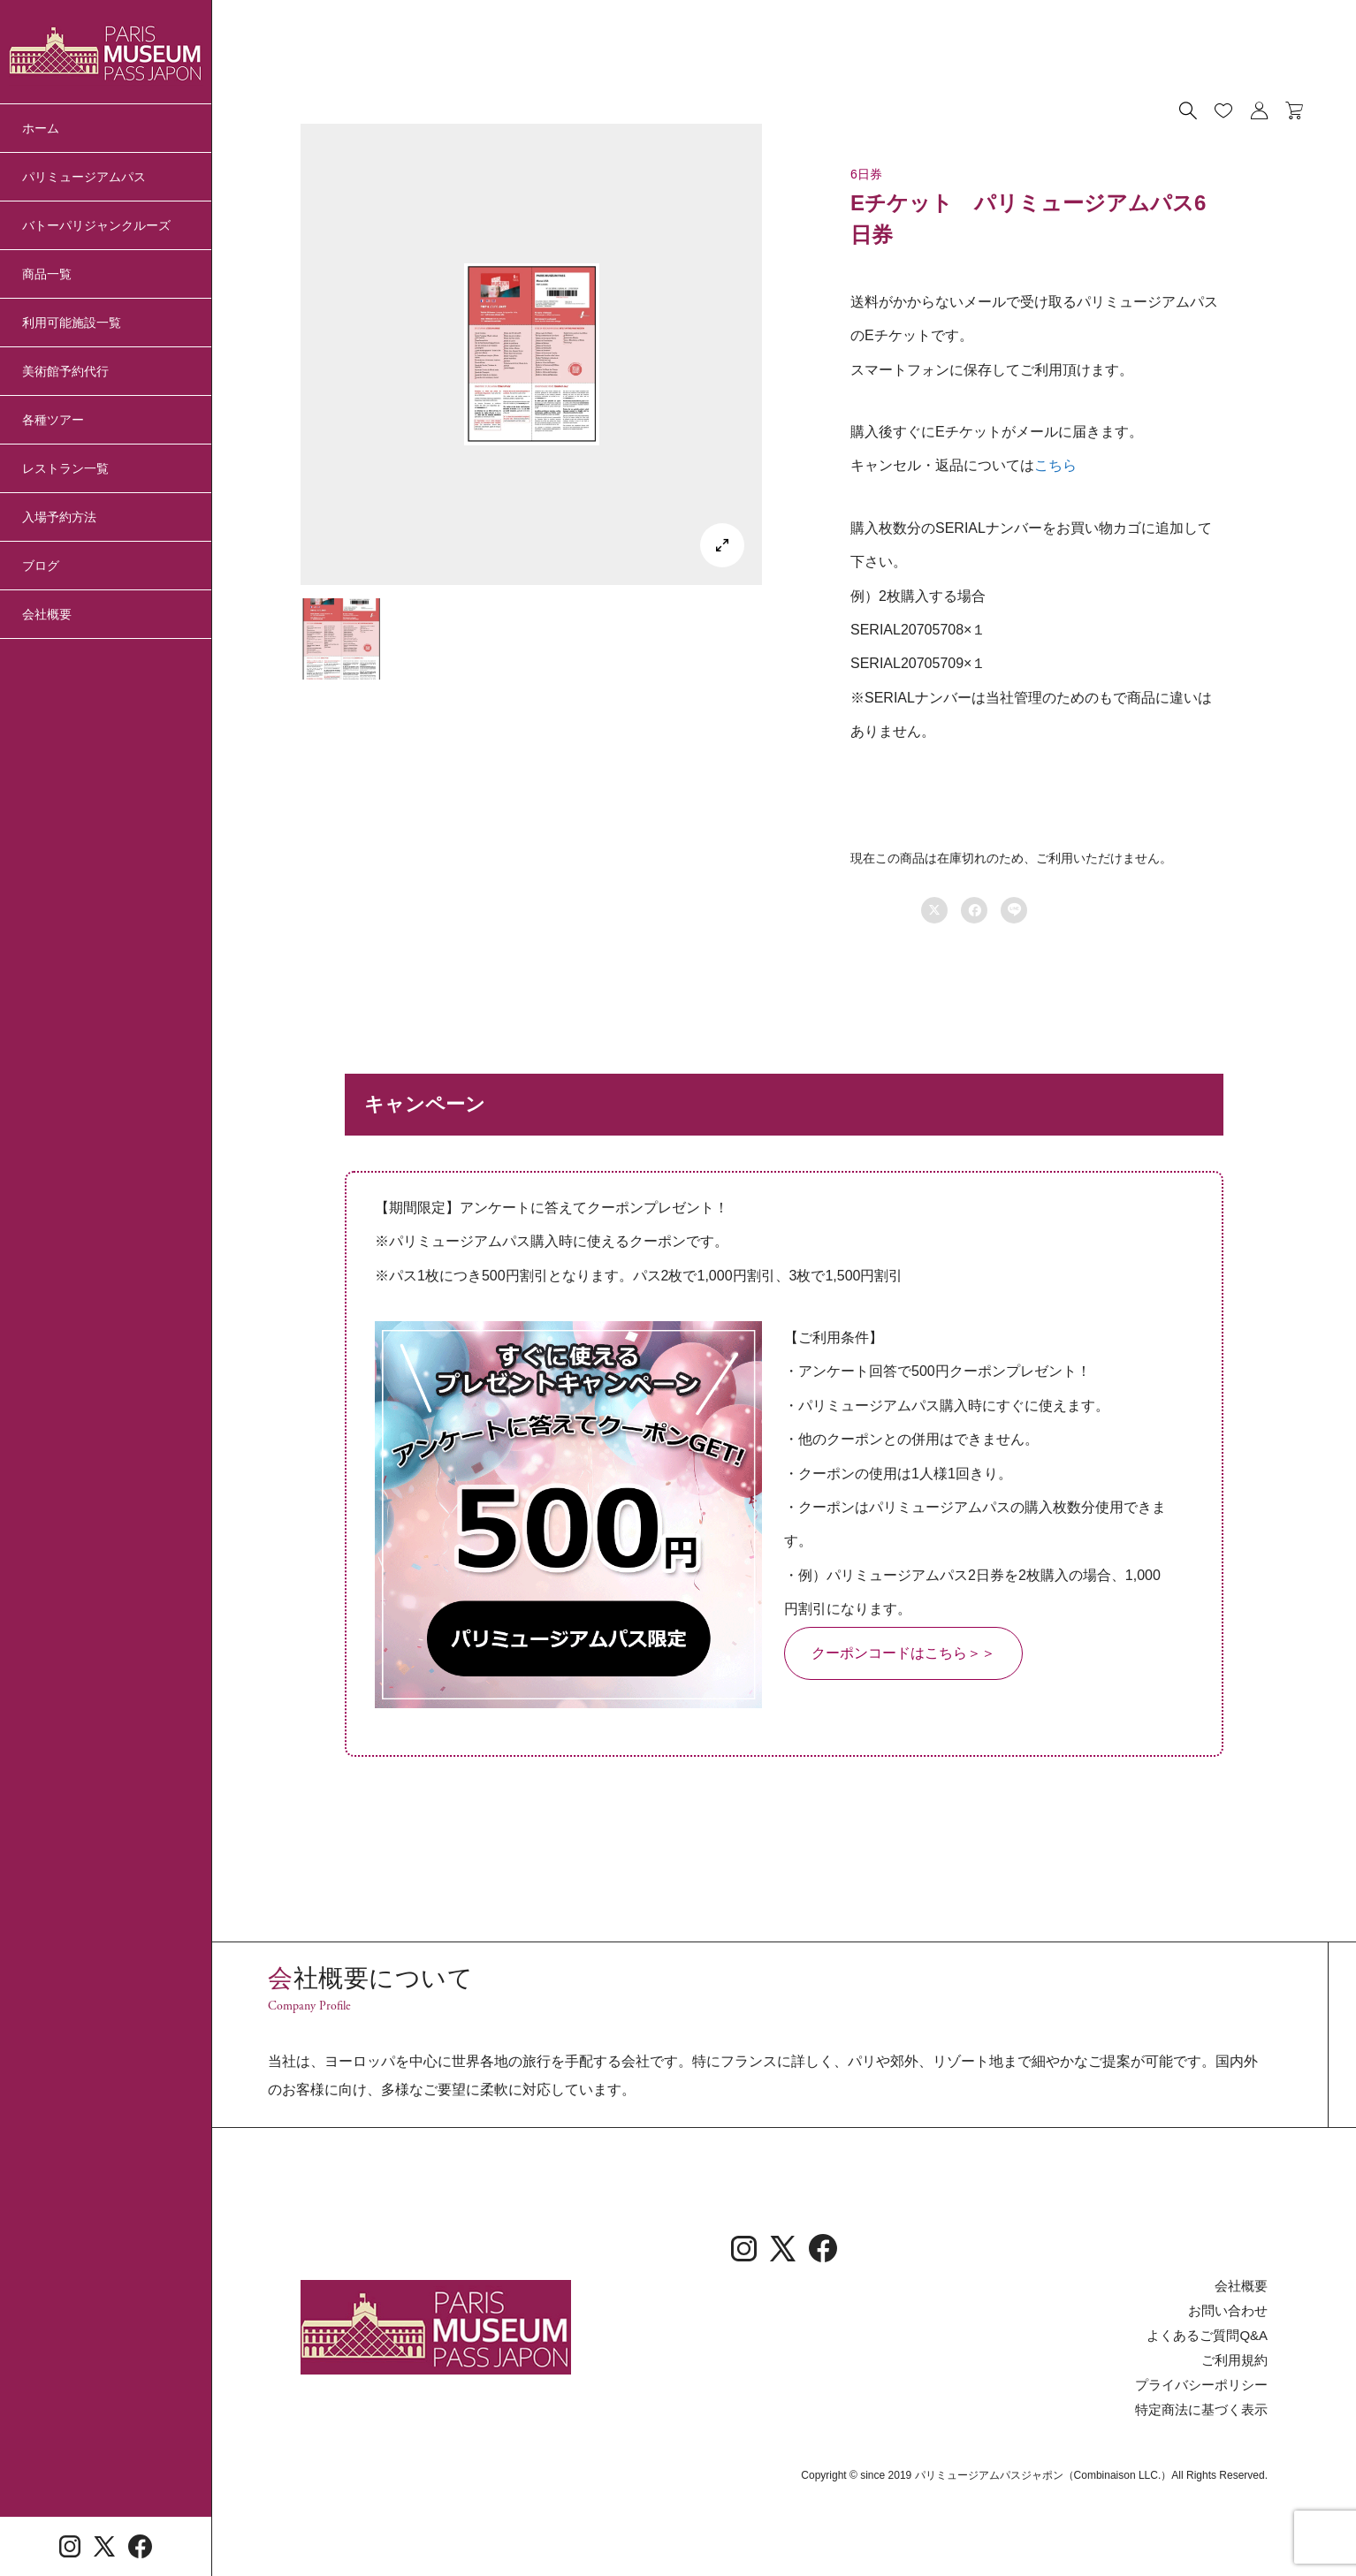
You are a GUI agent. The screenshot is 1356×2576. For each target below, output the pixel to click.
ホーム (40, 128)
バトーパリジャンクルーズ (96, 225)
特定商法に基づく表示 (1206, 2488)
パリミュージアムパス (84, 177)
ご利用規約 (1237, 2441)
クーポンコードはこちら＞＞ (903, 1652)
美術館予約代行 (65, 371)
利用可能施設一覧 (71, 322)
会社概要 (47, 614)
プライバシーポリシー (1206, 2464)
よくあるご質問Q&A (1211, 2417)
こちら (1055, 465)
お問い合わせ (1230, 2393)
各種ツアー (53, 420)
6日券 (866, 174)
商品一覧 (47, 274)
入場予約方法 (59, 517)
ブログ (40, 566)
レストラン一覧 (65, 468)
